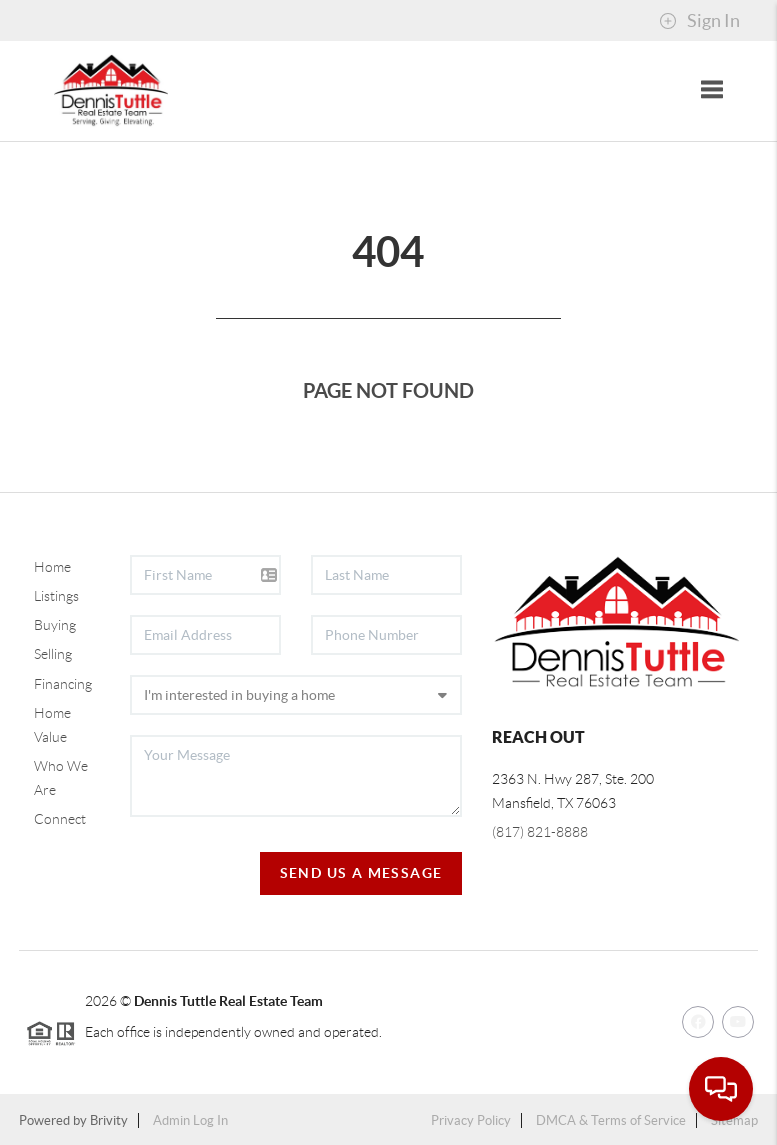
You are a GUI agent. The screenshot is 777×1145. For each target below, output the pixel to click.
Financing (63, 684)
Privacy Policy (471, 1120)
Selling (53, 654)
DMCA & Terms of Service (611, 1120)
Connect (60, 819)
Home (52, 567)
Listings (56, 596)
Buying (55, 625)
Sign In (699, 21)
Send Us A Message (361, 873)
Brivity (109, 1120)
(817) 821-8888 (540, 832)
